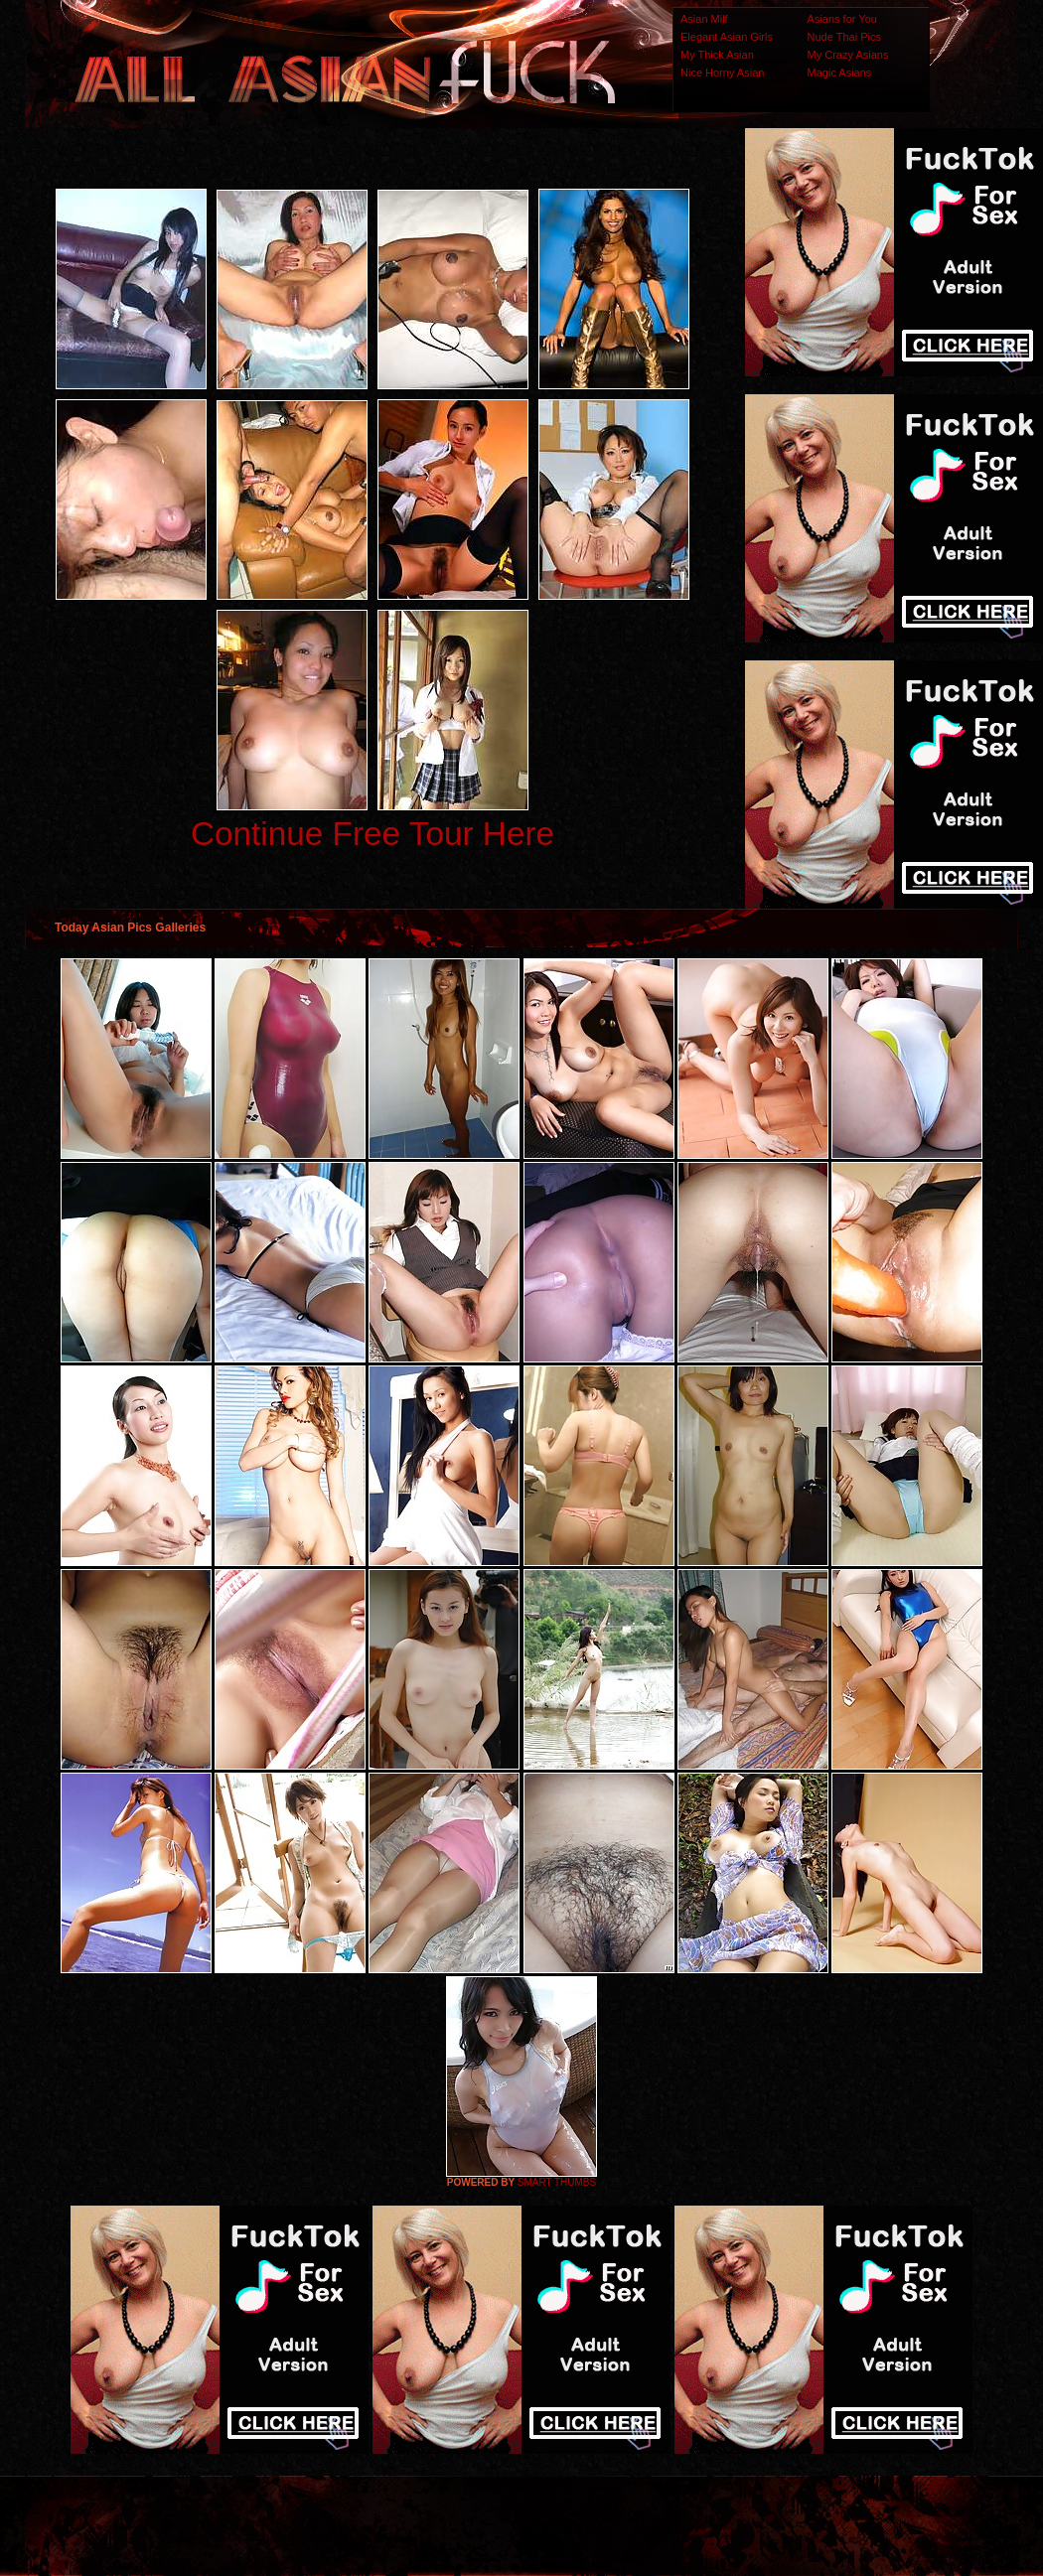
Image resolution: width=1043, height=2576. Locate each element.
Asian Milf (704, 19)
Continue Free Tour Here (372, 833)
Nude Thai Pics (844, 37)
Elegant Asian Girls (726, 37)
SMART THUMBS (557, 2182)
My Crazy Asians (848, 55)
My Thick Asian (717, 55)
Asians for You (842, 19)
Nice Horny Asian (722, 72)
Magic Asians (840, 72)
